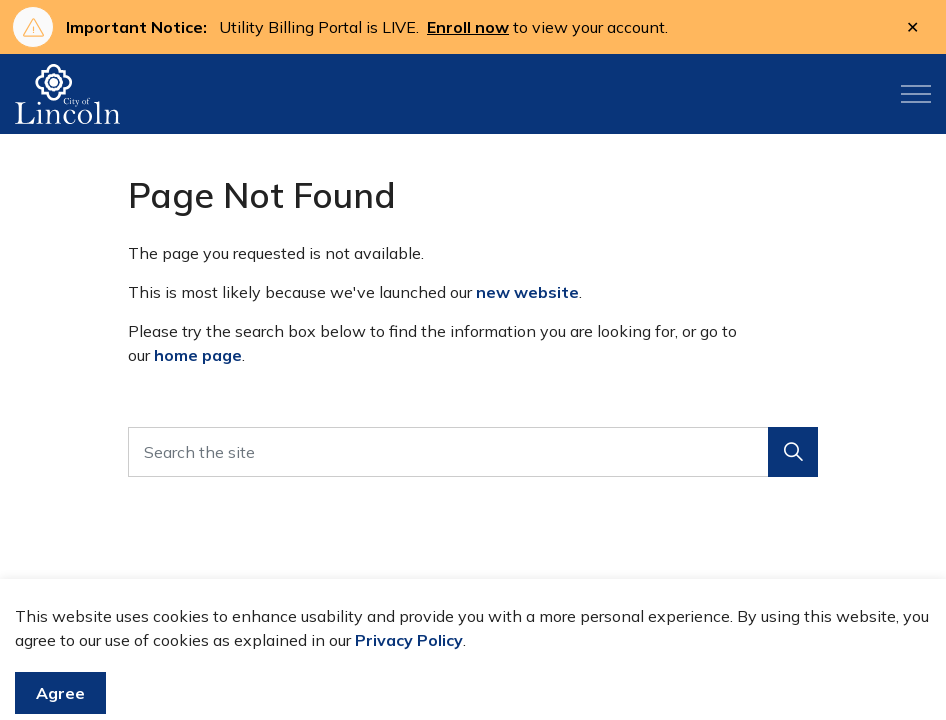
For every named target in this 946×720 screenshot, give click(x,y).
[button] (793, 452)
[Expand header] (916, 94)
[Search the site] (473, 452)
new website (527, 292)
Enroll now (468, 27)
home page (198, 355)
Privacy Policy (409, 675)
